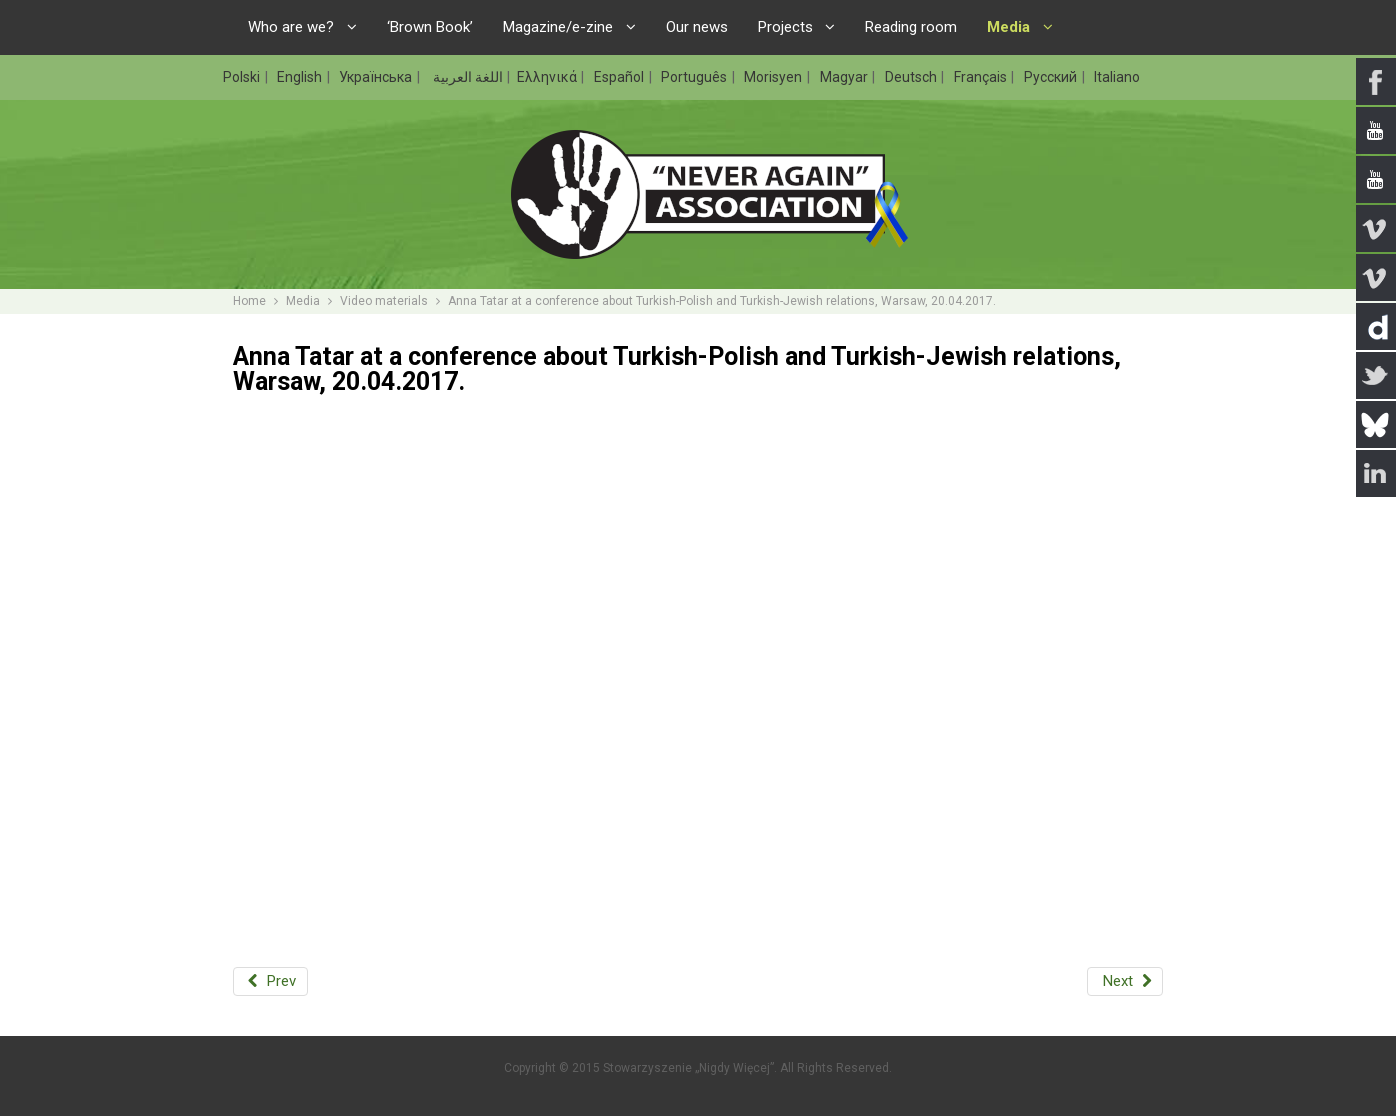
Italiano (1117, 77)
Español (620, 77)
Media (303, 301)
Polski (243, 77)
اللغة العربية (466, 77)
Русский (1052, 77)
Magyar (845, 77)
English (301, 77)
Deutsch (912, 77)
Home (249, 301)
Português (695, 77)
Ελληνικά (548, 77)
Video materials (384, 301)
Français (982, 77)
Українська (377, 77)
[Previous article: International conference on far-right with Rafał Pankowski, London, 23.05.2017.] (270, 981)
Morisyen (774, 77)
